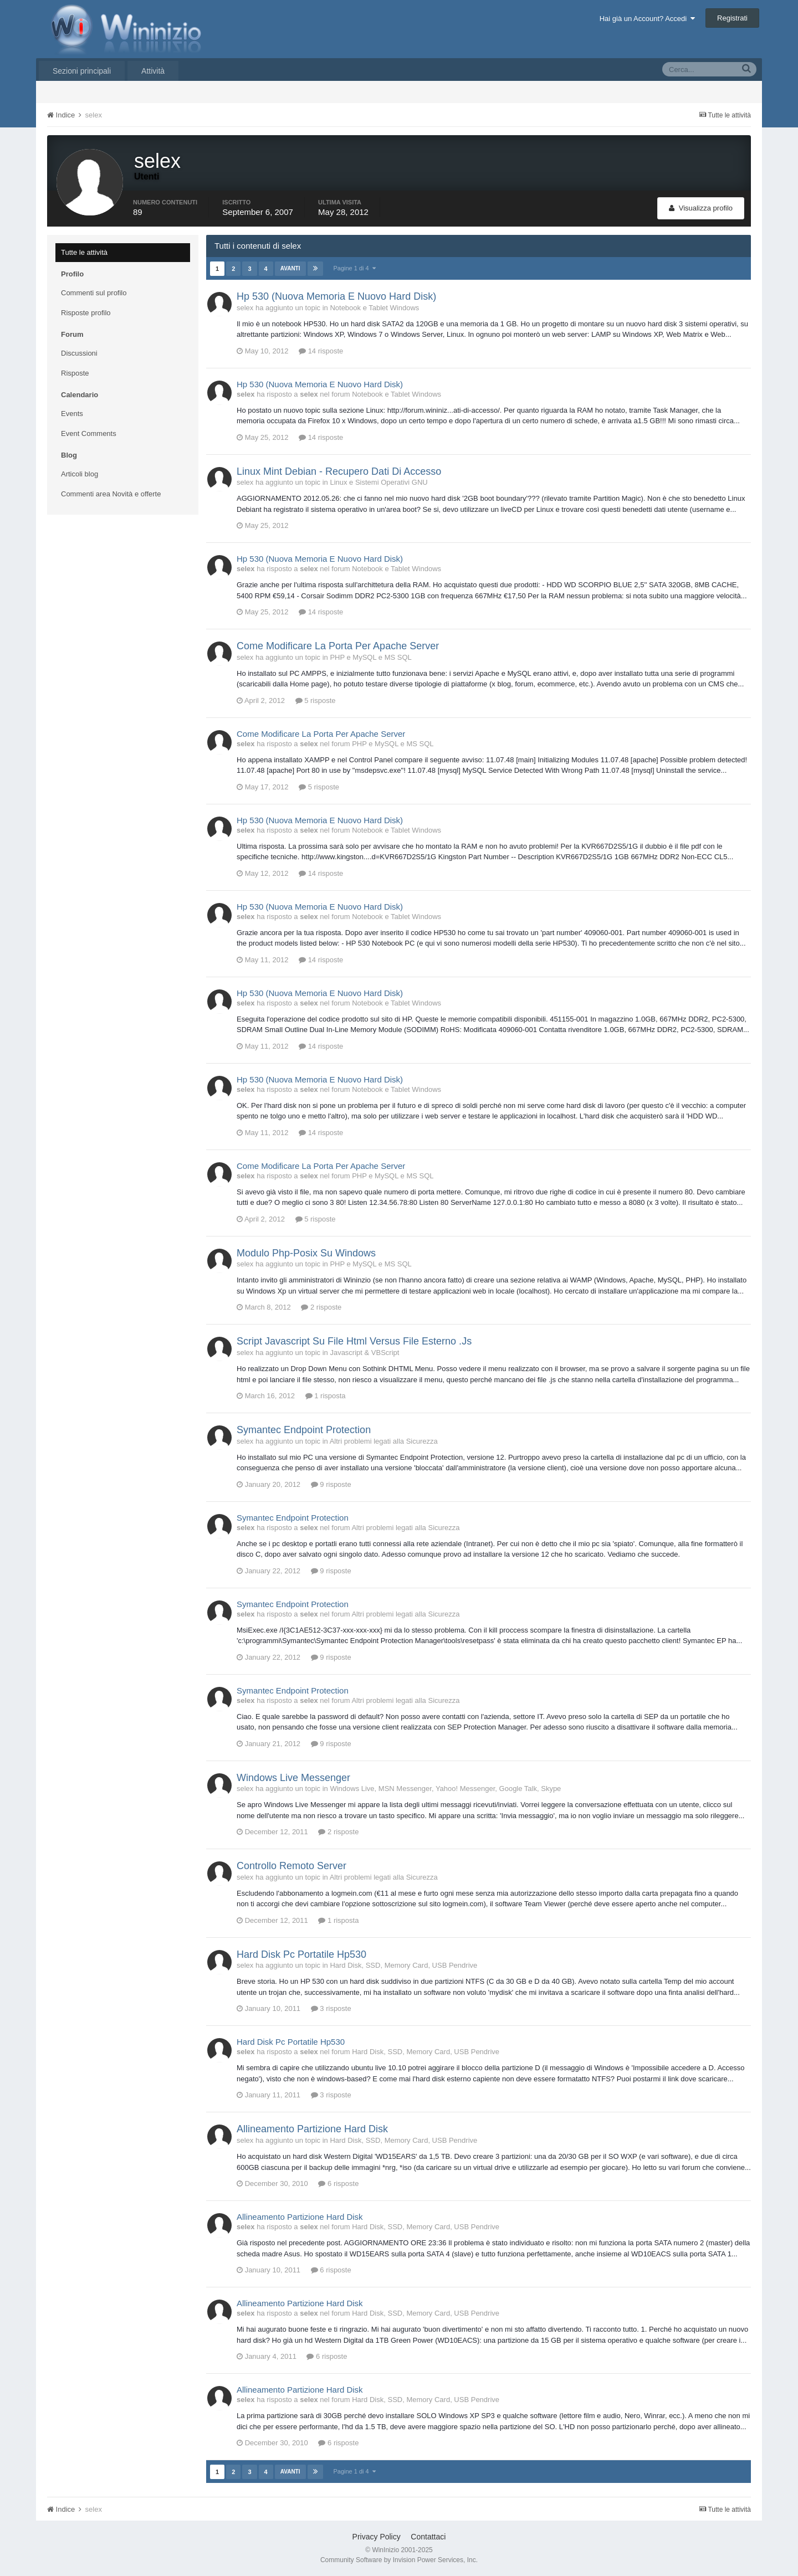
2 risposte (321, 1307)
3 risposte (331, 2008)
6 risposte (338, 2183)
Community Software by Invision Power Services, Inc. (399, 2560)
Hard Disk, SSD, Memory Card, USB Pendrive (403, 1965)
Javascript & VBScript (364, 1352)
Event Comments (88, 433)
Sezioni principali (82, 70)
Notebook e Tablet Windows (374, 308)
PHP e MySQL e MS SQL (370, 657)
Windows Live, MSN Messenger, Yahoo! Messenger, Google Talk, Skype (445, 1788)
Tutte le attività (84, 252)
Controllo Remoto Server (291, 1865)
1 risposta (325, 1396)
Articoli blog (79, 474)
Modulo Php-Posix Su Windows (306, 1253)
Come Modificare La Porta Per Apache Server (338, 645)
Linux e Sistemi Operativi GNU (378, 482)
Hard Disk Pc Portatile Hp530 (301, 1954)
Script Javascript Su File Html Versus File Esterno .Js (354, 1341)
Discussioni (79, 353)
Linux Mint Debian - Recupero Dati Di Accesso (339, 471)
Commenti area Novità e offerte (111, 494)
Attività (153, 70)
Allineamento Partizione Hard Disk (312, 2128)
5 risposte (315, 700)
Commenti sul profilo (94, 293)
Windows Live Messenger (293, 1777)
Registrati (732, 18)
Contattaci (428, 2536)
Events (72, 413)
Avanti (290, 268)
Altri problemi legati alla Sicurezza (384, 1441)
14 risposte (321, 351)
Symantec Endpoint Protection (304, 1429)
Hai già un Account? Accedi (647, 18)
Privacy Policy (376, 2536)
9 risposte (331, 1484)
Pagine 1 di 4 (355, 268)
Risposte (75, 373)
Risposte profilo (86, 313)
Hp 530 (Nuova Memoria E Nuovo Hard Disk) (336, 296)
